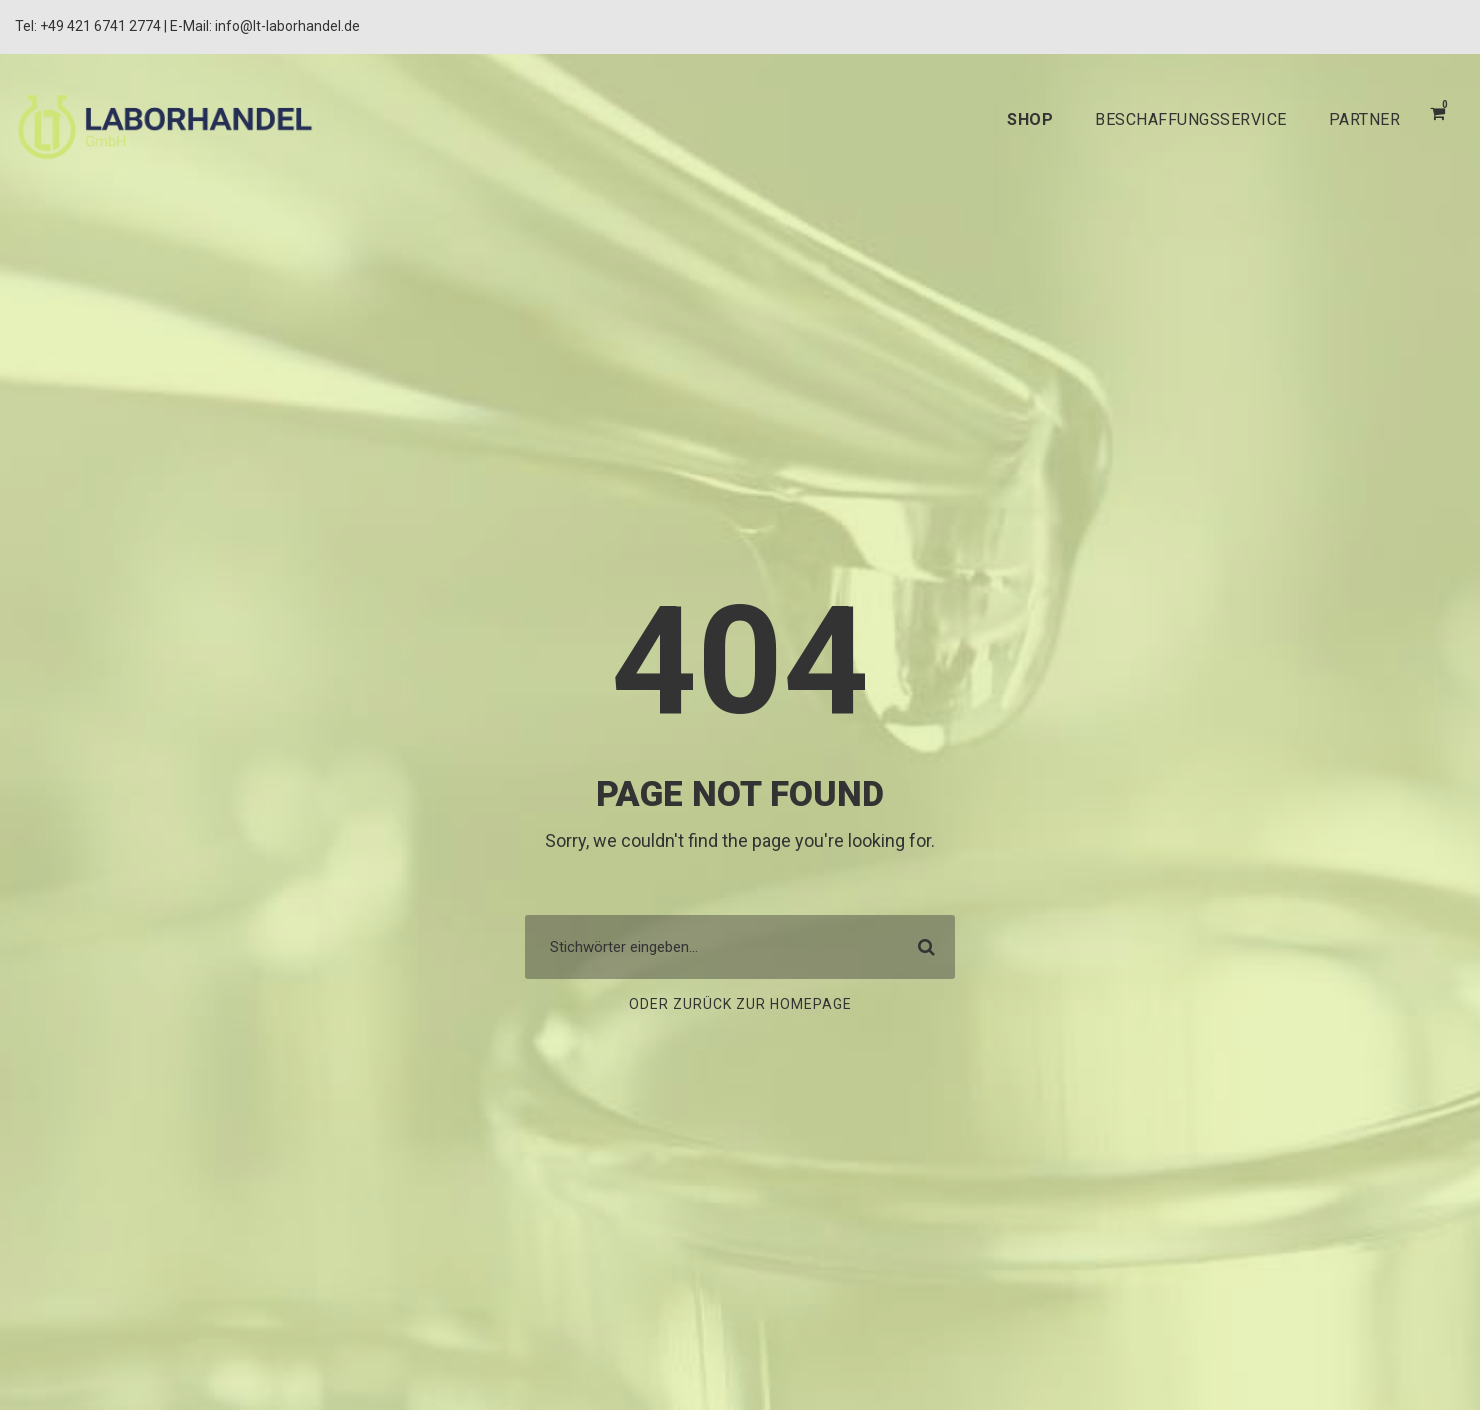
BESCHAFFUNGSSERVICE (1173, 119)
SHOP (1002, 119)
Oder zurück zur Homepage (739, 1005)
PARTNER (1361, 119)
